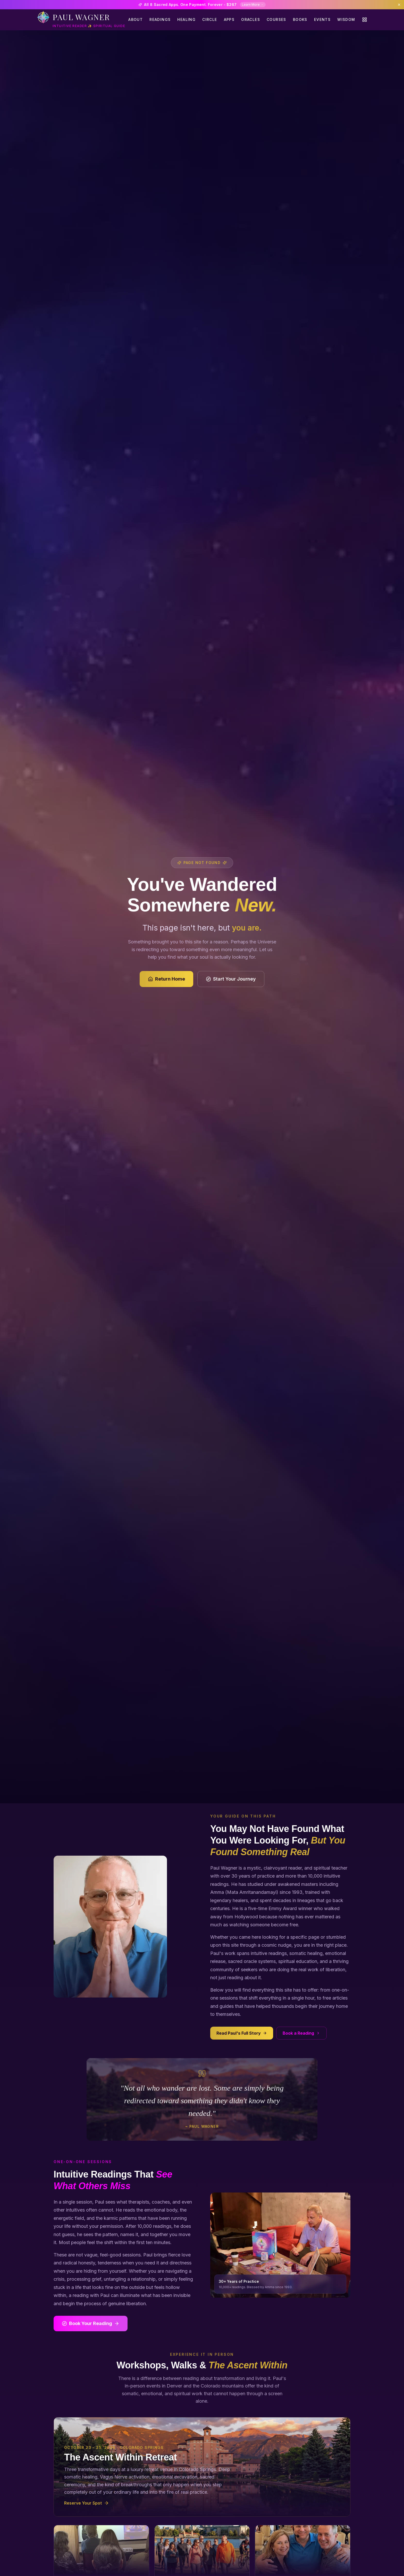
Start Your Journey (231, 979)
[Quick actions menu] (364, 19)
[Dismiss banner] (399, 4)
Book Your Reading (90, 2323)
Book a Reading (301, 2033)
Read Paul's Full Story (241, 2033)
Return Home (166, 979)
